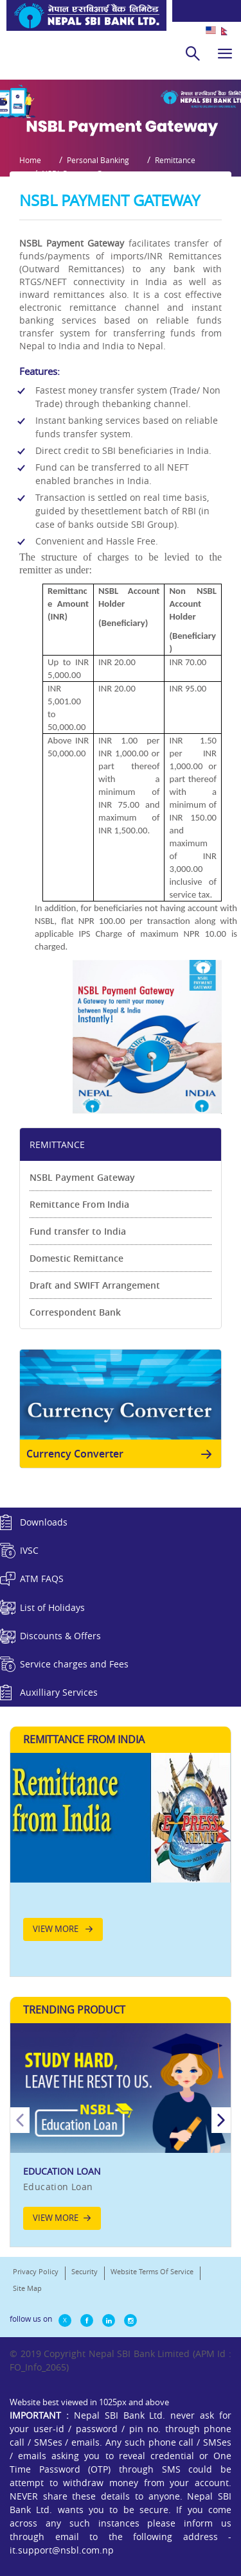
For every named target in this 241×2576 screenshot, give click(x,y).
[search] (193, 53)
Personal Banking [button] (98, 160)
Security (84, 2271)
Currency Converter (121, 1454)
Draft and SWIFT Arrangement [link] (95, 1285)
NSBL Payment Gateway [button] (85, 173)
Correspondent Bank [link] (75, 1312)
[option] (120, 2133)
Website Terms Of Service (152, 2271)
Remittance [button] (175, 160)
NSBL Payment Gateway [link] (82, 1177)
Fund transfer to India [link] (78, 1231)
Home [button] (30, 160)
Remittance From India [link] (79, 1204)
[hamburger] (225, 53)
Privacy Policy (35, 2271)
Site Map (27, 2288)
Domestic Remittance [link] (76, 1258)
